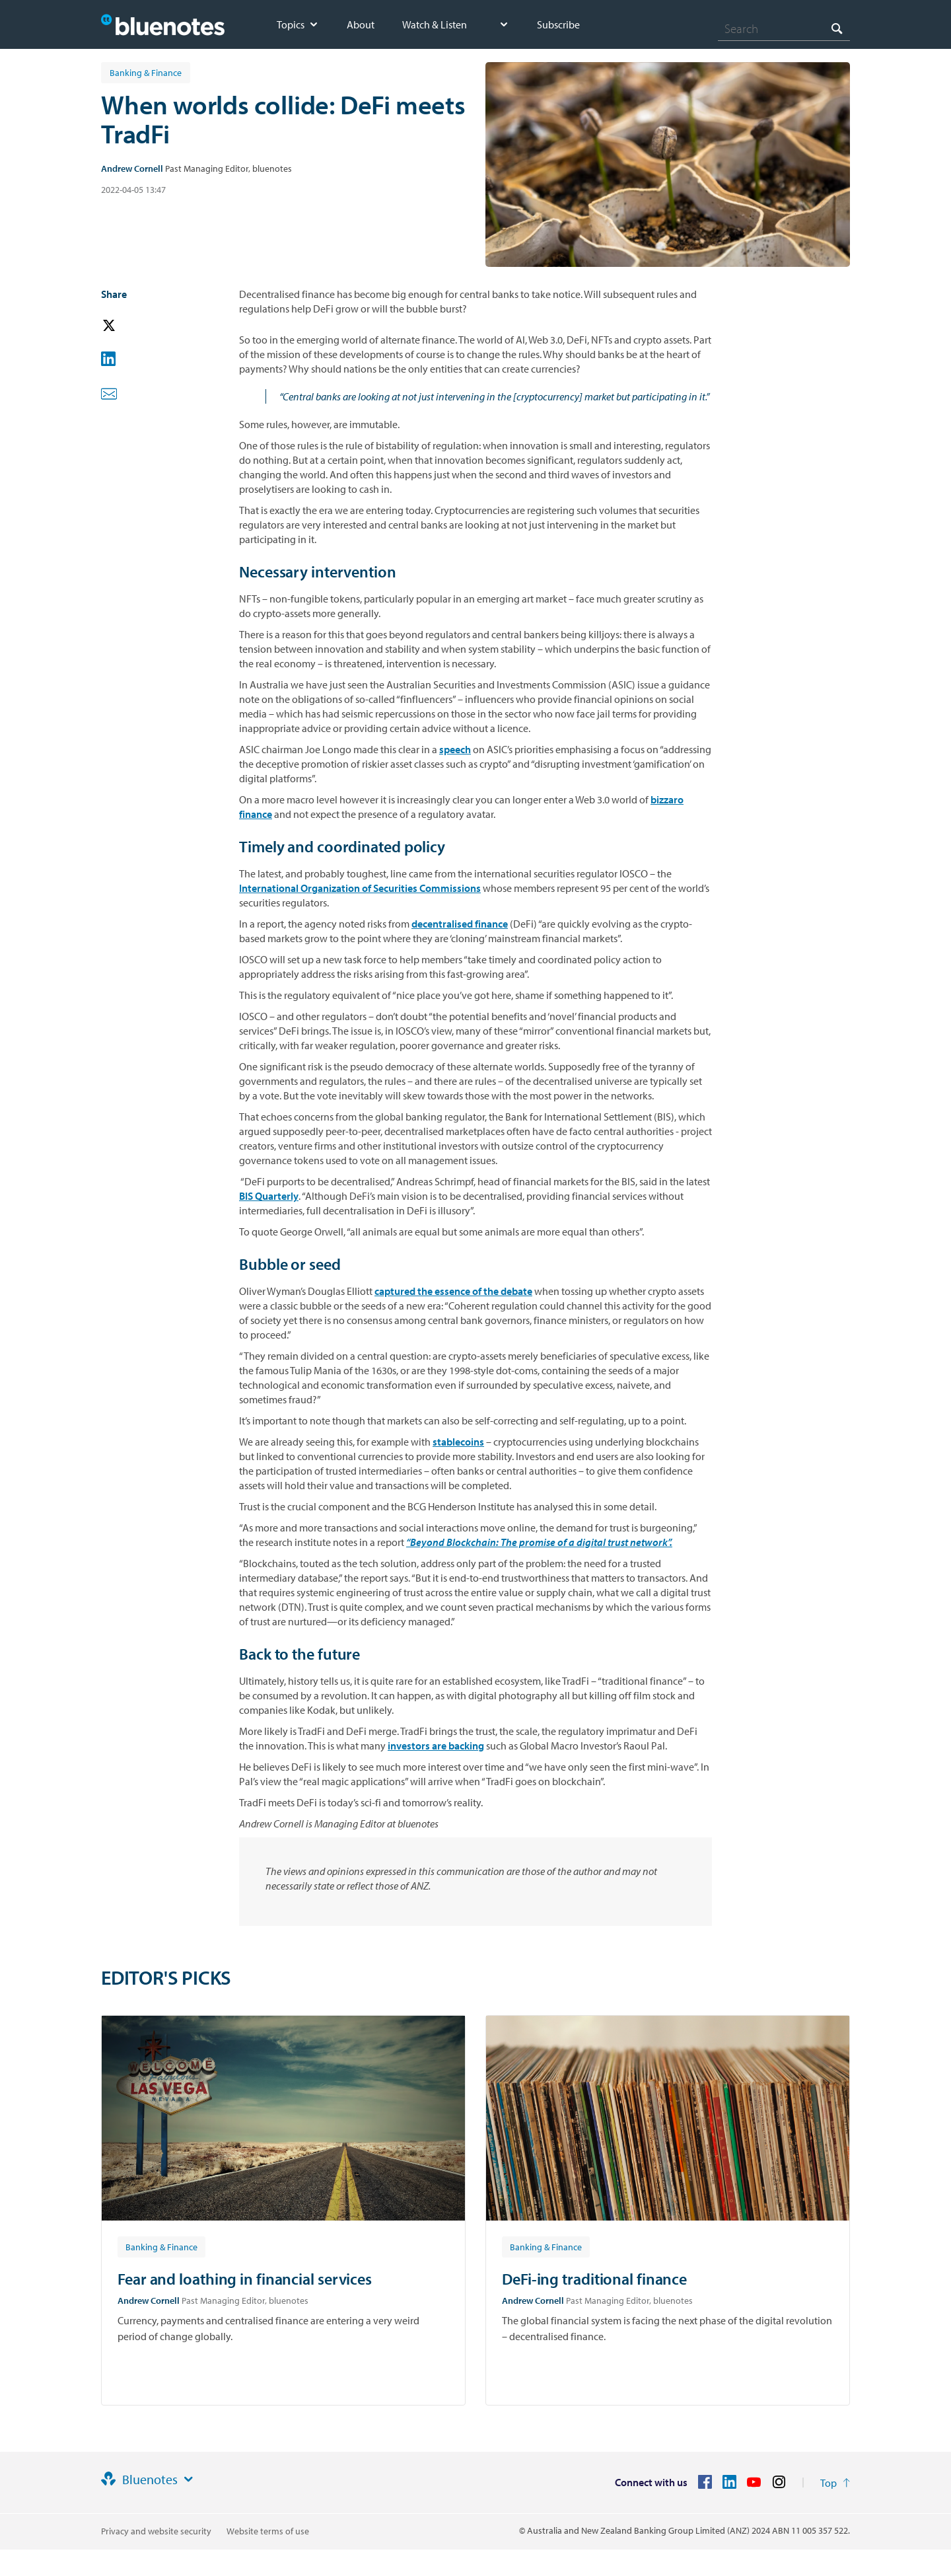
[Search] (784, 28)
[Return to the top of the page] (835, 2483)
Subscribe (558, 24)
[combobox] (784, 28)
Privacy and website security (156, 2531)
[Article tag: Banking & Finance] (161, 2246)
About (360, 24)
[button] (127, 326)
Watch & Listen (434, 24)
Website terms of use (268, 2531)
